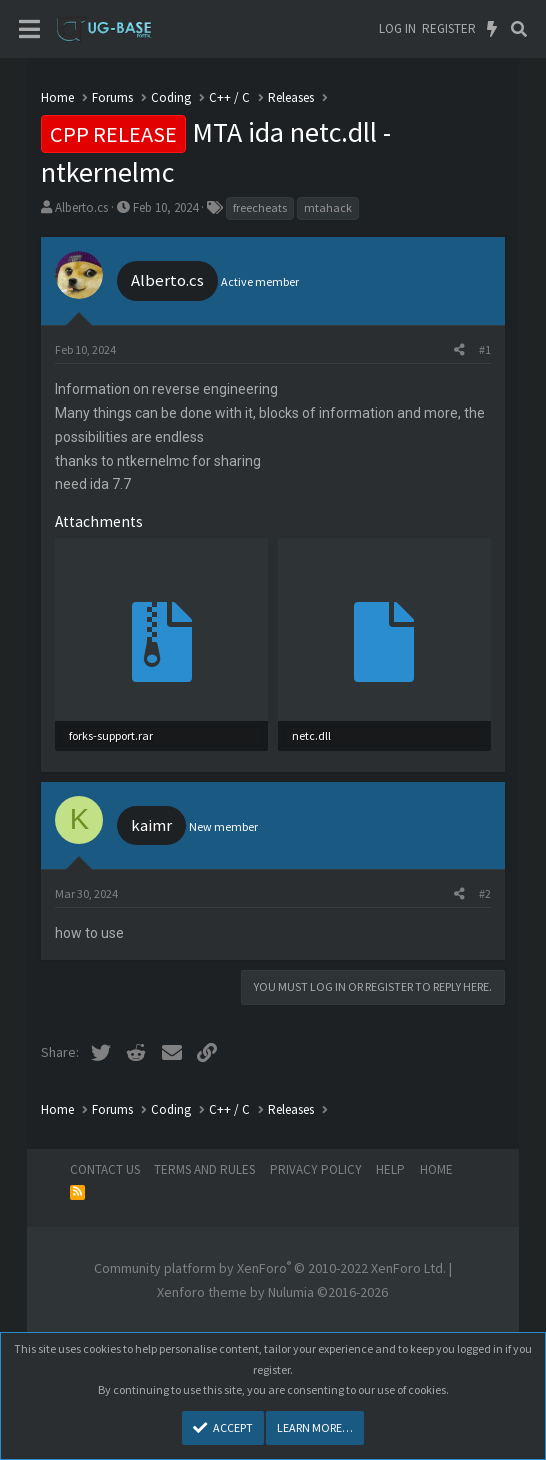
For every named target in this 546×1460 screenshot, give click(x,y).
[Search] (518, 29)
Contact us (105, 1169)
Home (436, 1169)
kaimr (151, 825)
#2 (485, 893)
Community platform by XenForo (270, 1268)
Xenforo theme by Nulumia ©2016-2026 (272, 1292)
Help (390, 1169)
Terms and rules (204, 1169)
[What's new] (492, 29)
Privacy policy (316, 1169)
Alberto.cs (81, 207)
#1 (485, 349)
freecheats (260, 207)
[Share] (459, 350)
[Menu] (29, 29)
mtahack (328, 207)
